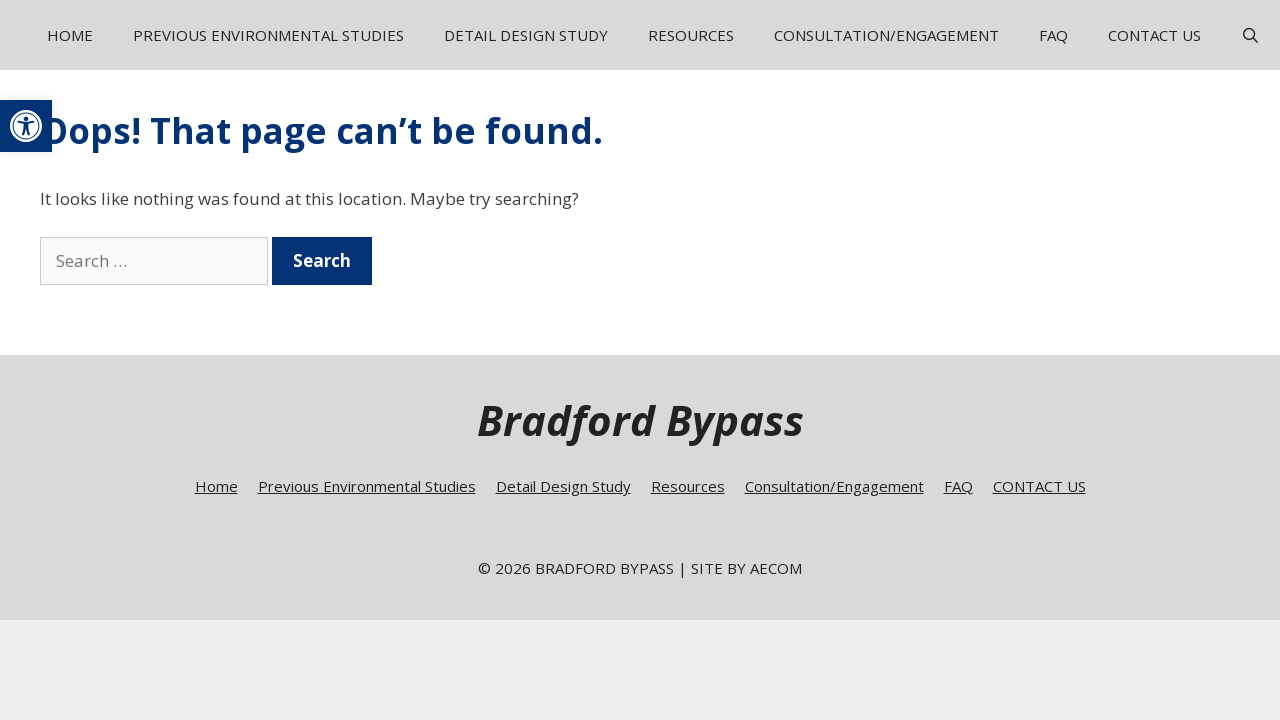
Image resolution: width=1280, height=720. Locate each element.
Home (70, 35)
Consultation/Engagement (886, 35)
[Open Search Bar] (1250, 35)
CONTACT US (1154, 35)
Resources (691, 35)
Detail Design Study (526, 35)
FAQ (1053, 35)
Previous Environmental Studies (268, 35)
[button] (26, 126)
